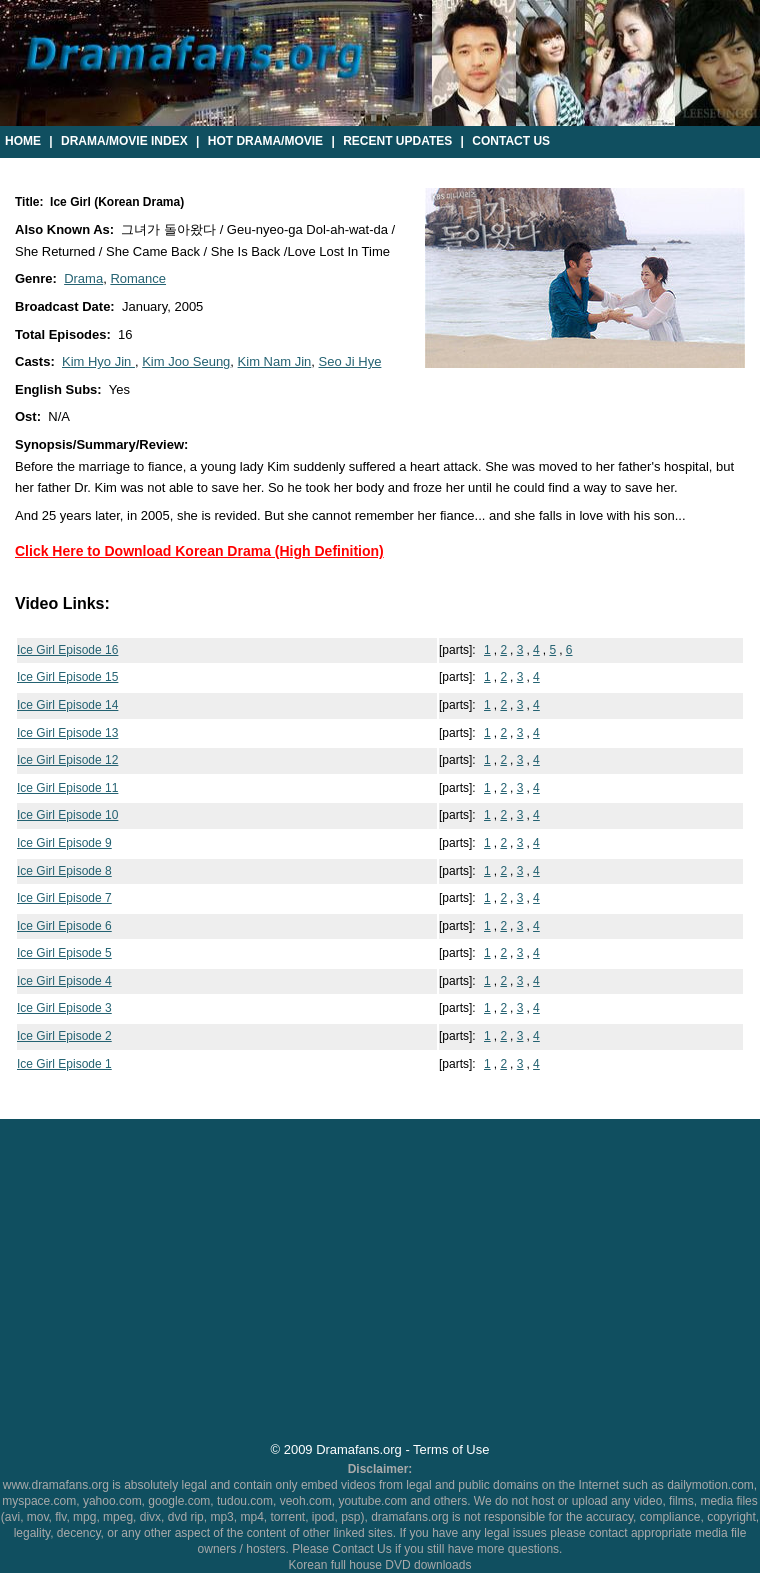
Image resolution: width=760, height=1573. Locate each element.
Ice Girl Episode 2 (64, 1036)
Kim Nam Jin (275, 361)
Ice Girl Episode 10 (67, 815)
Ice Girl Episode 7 (64, 898)
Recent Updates (397, 141)
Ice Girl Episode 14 (67, 705)
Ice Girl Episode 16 (67, 650)
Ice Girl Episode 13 (67, 733)
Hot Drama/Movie (265, 141)
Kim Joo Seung (186, 361)
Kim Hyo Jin (98, 361)
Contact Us (511, 141)
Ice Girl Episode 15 (67, 677)
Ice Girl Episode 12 (67, 760)
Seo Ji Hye (350, 361)
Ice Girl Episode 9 (64, 843)
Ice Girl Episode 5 (64, 953)
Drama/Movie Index (124, 141)
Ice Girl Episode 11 (67, 788)
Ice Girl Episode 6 (64, 926)
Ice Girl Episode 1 (64, 1064)
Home (23, 141)
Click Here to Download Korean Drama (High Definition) (199, 551)
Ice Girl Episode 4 (64, 981)
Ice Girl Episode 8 (64, 871)
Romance (138, 278)
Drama (83, 278)
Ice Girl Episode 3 (64, 1008)
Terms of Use (451, 1449)
